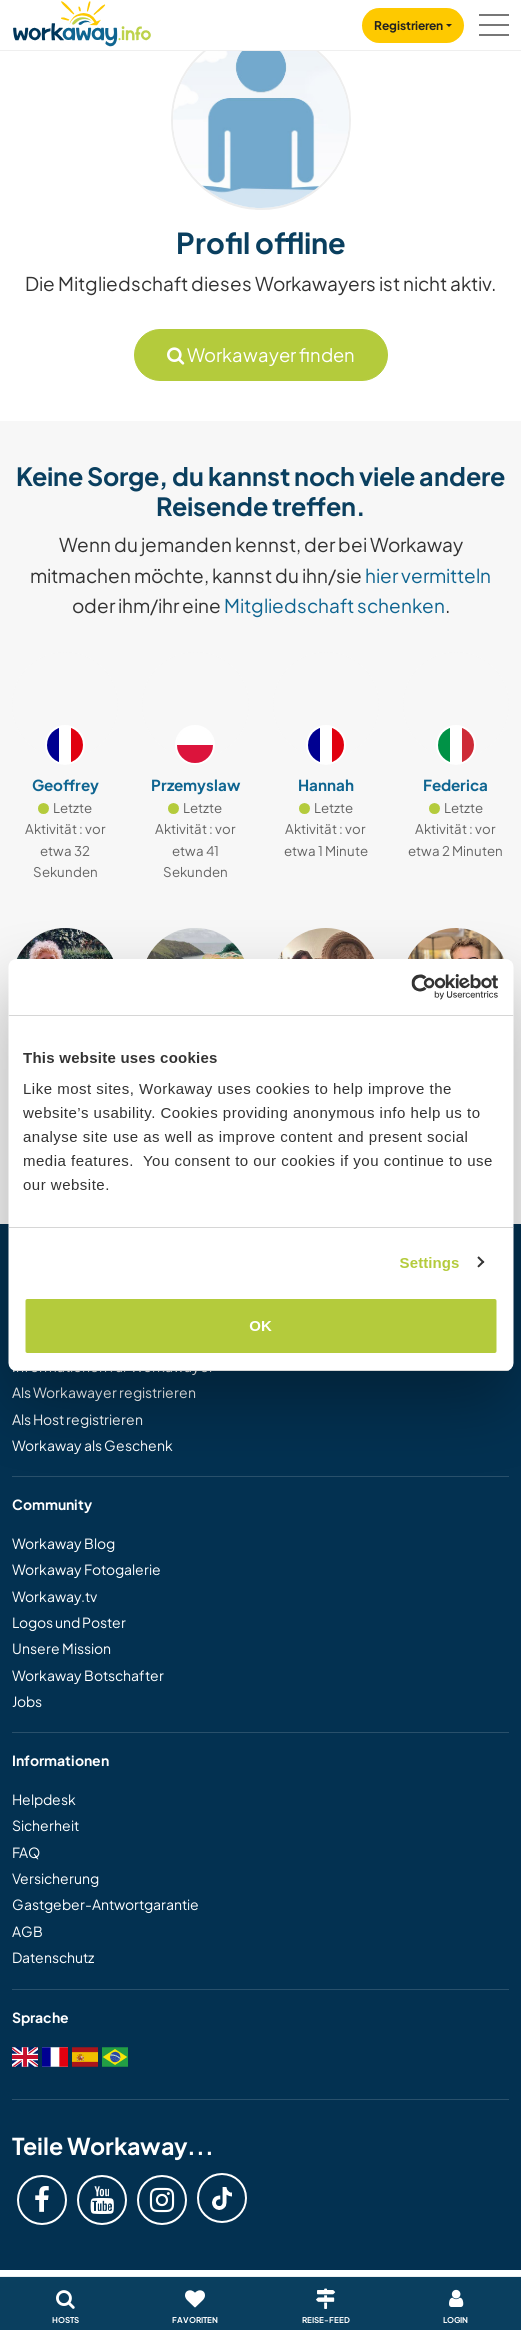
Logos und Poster (69, 1622)
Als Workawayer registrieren (104, 1392)
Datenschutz (53, 1957)
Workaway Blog (63, 1543)
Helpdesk (44, 1799)
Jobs (27, 1701)
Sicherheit (45, 1825)
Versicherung (55, 1878)
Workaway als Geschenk (92, 1445)
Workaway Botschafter (88, 1675)
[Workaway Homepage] (82, 20)
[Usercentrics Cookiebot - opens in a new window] (410, 987)
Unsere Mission (61, 1648)
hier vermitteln (428, 575)
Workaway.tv (54, 1596)
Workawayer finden (261, 354)
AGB (27, 1931)
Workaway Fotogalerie (86, 1569)
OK (260, 1325)
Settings (430, 1262)
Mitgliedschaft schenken (334, 605)
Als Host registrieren (77, 1419)
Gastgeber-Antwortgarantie (105, 1904)
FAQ (26, 1852)
